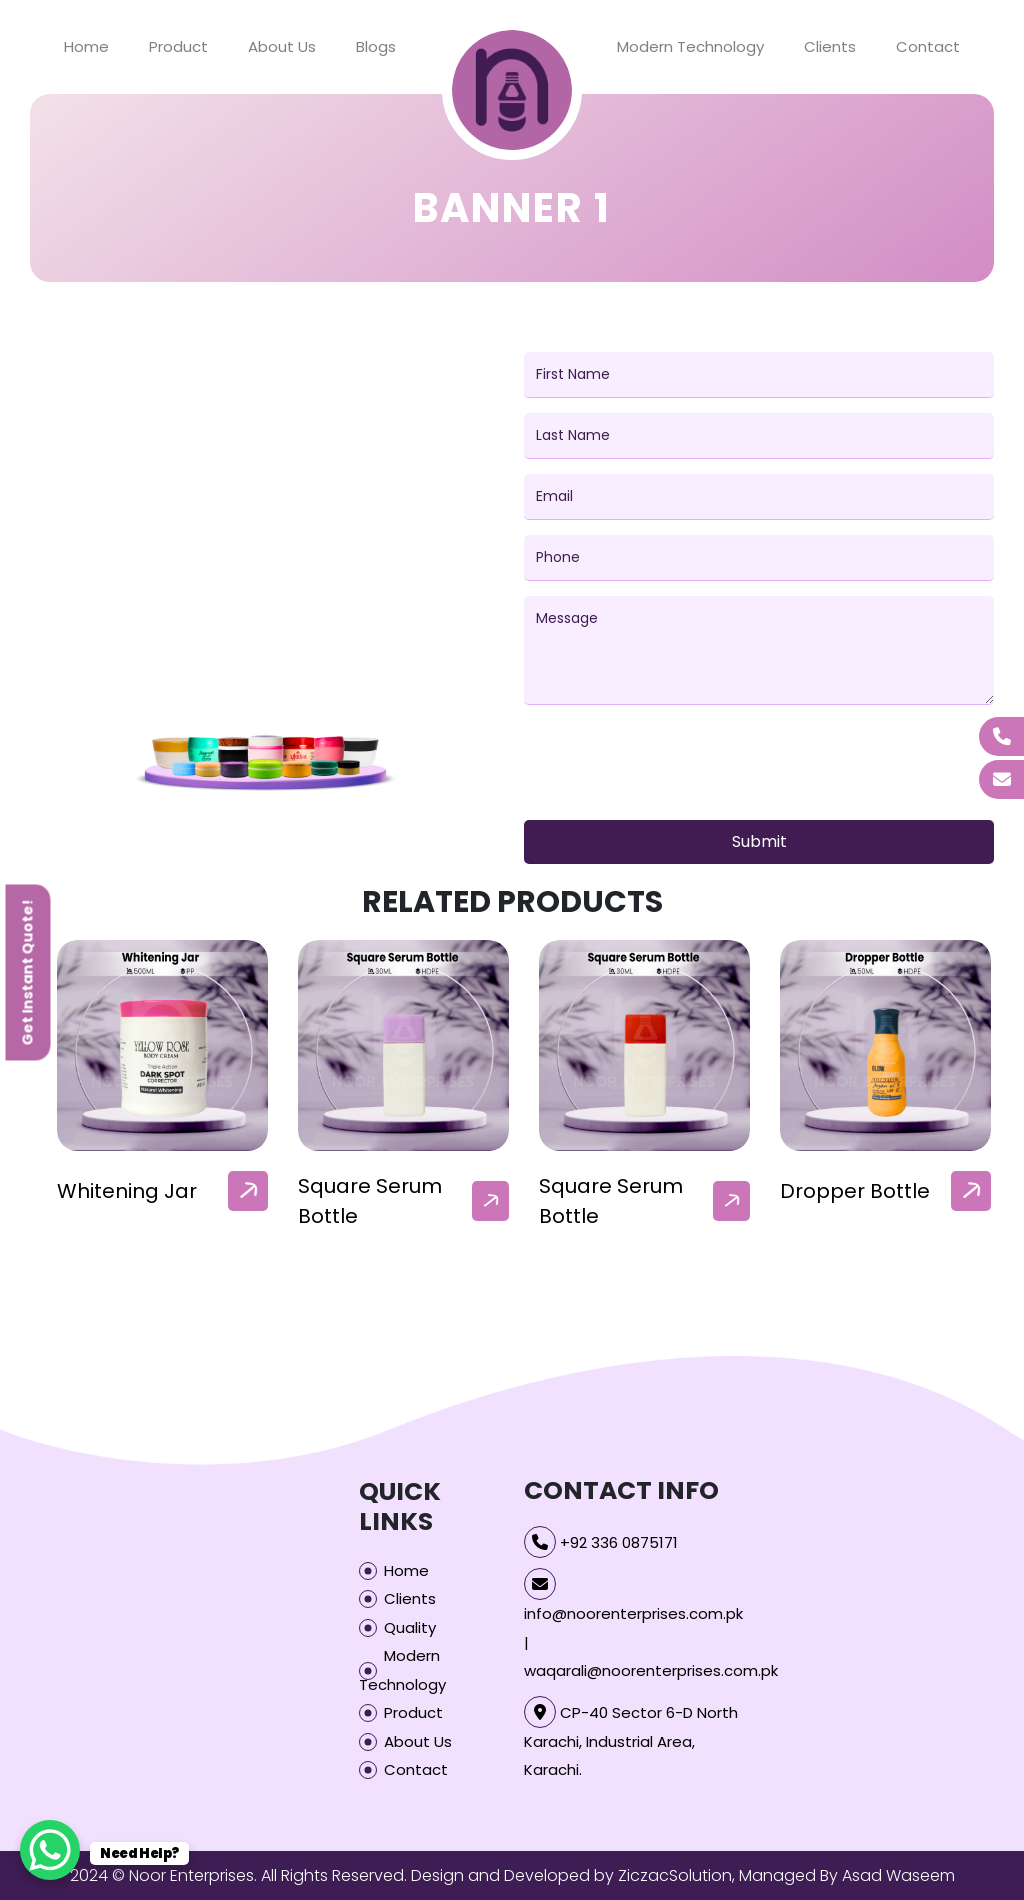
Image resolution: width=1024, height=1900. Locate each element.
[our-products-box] (162, 1045)
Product (178, 46)
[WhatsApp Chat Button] (50, 1850)
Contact (928, 46)
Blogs (376, 46)
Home (86, 46)
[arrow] (248, 1191)
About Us (282, 46)
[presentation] (676, 766)
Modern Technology (690, 46)
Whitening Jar (127, 1191)
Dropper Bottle (855, 1191)
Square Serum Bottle (370, 1201)
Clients (830, 46)
